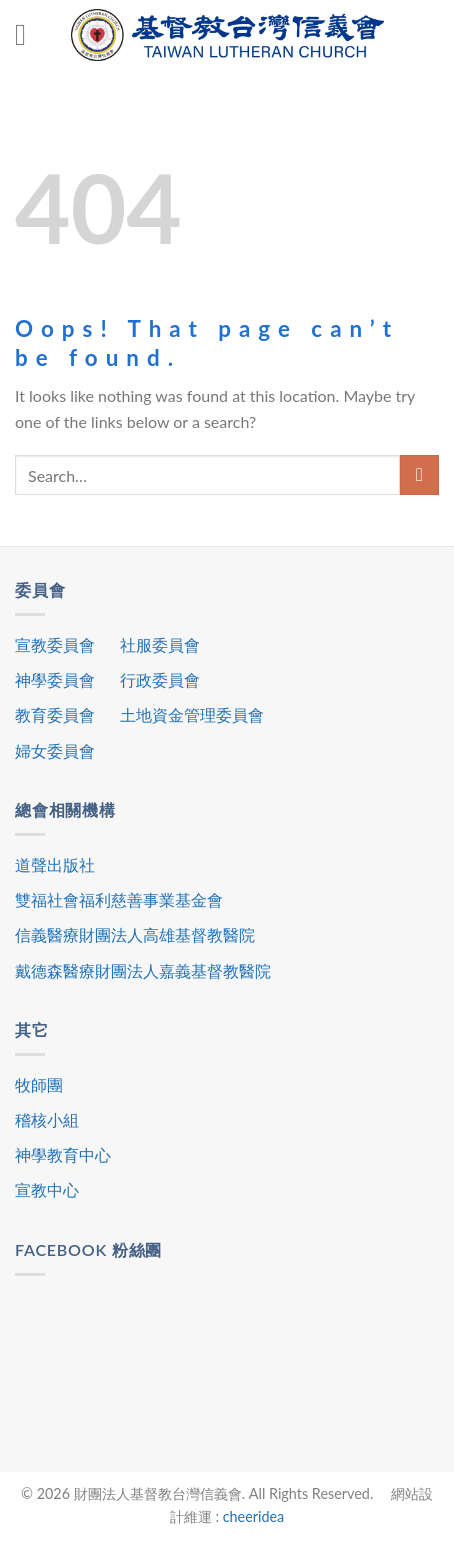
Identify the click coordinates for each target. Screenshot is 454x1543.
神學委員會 (55, 679)
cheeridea (254, 1516)
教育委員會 (55, 714)
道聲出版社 (55, 864)
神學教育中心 (63, 1154)
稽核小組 (47, 1119)
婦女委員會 (55, 750)
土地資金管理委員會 (192, 714)
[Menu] (30, 35)
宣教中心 (47, 1189)
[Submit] (419, 474)
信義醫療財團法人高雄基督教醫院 (135, 934)
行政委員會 (160, 679)
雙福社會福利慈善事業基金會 (119, 899)
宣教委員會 (55, 644)
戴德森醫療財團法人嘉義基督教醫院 (143, 970)
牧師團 (39, 1084)
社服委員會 (160, 644)
